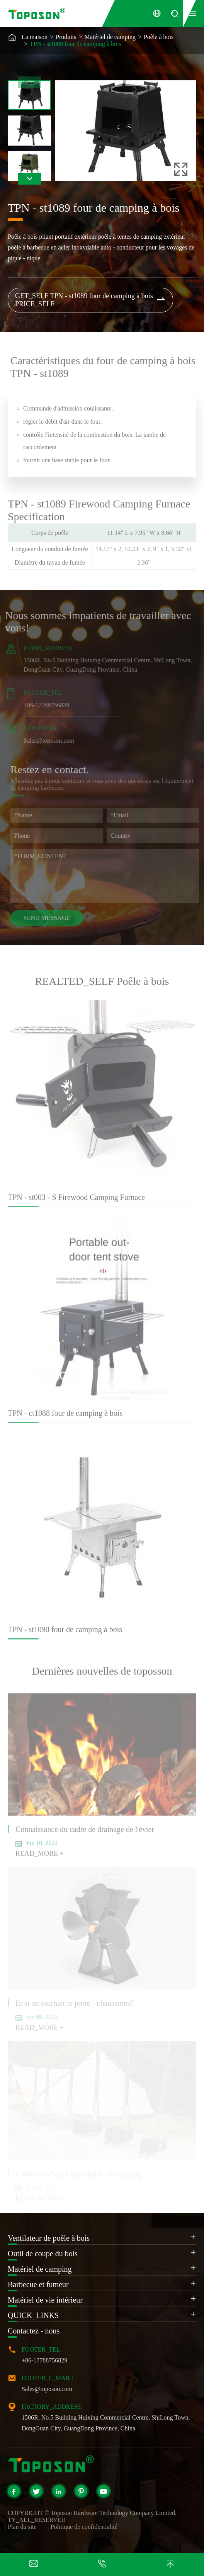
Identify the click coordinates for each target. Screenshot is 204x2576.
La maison (35, 37)
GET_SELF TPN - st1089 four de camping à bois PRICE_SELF (90, 300)
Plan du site (22, 2526)
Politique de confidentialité (84, 2526)
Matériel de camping (110, 37)
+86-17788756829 (42, 705)
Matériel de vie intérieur (45, 2300)
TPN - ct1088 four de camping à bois (65, 1417)
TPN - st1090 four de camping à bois (65, 1633)
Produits (66, 37)
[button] (29, 179)
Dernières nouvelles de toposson (102, 1671)
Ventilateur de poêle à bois (49, 2238)
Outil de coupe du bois (43, 2253)
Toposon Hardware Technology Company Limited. (114, 2513)
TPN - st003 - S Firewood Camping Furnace (76, 1201)
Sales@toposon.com (44, 740)
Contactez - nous (34, 2331)
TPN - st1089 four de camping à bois (75, 44)
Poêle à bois (158, 37)
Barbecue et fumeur (38, 2284)
